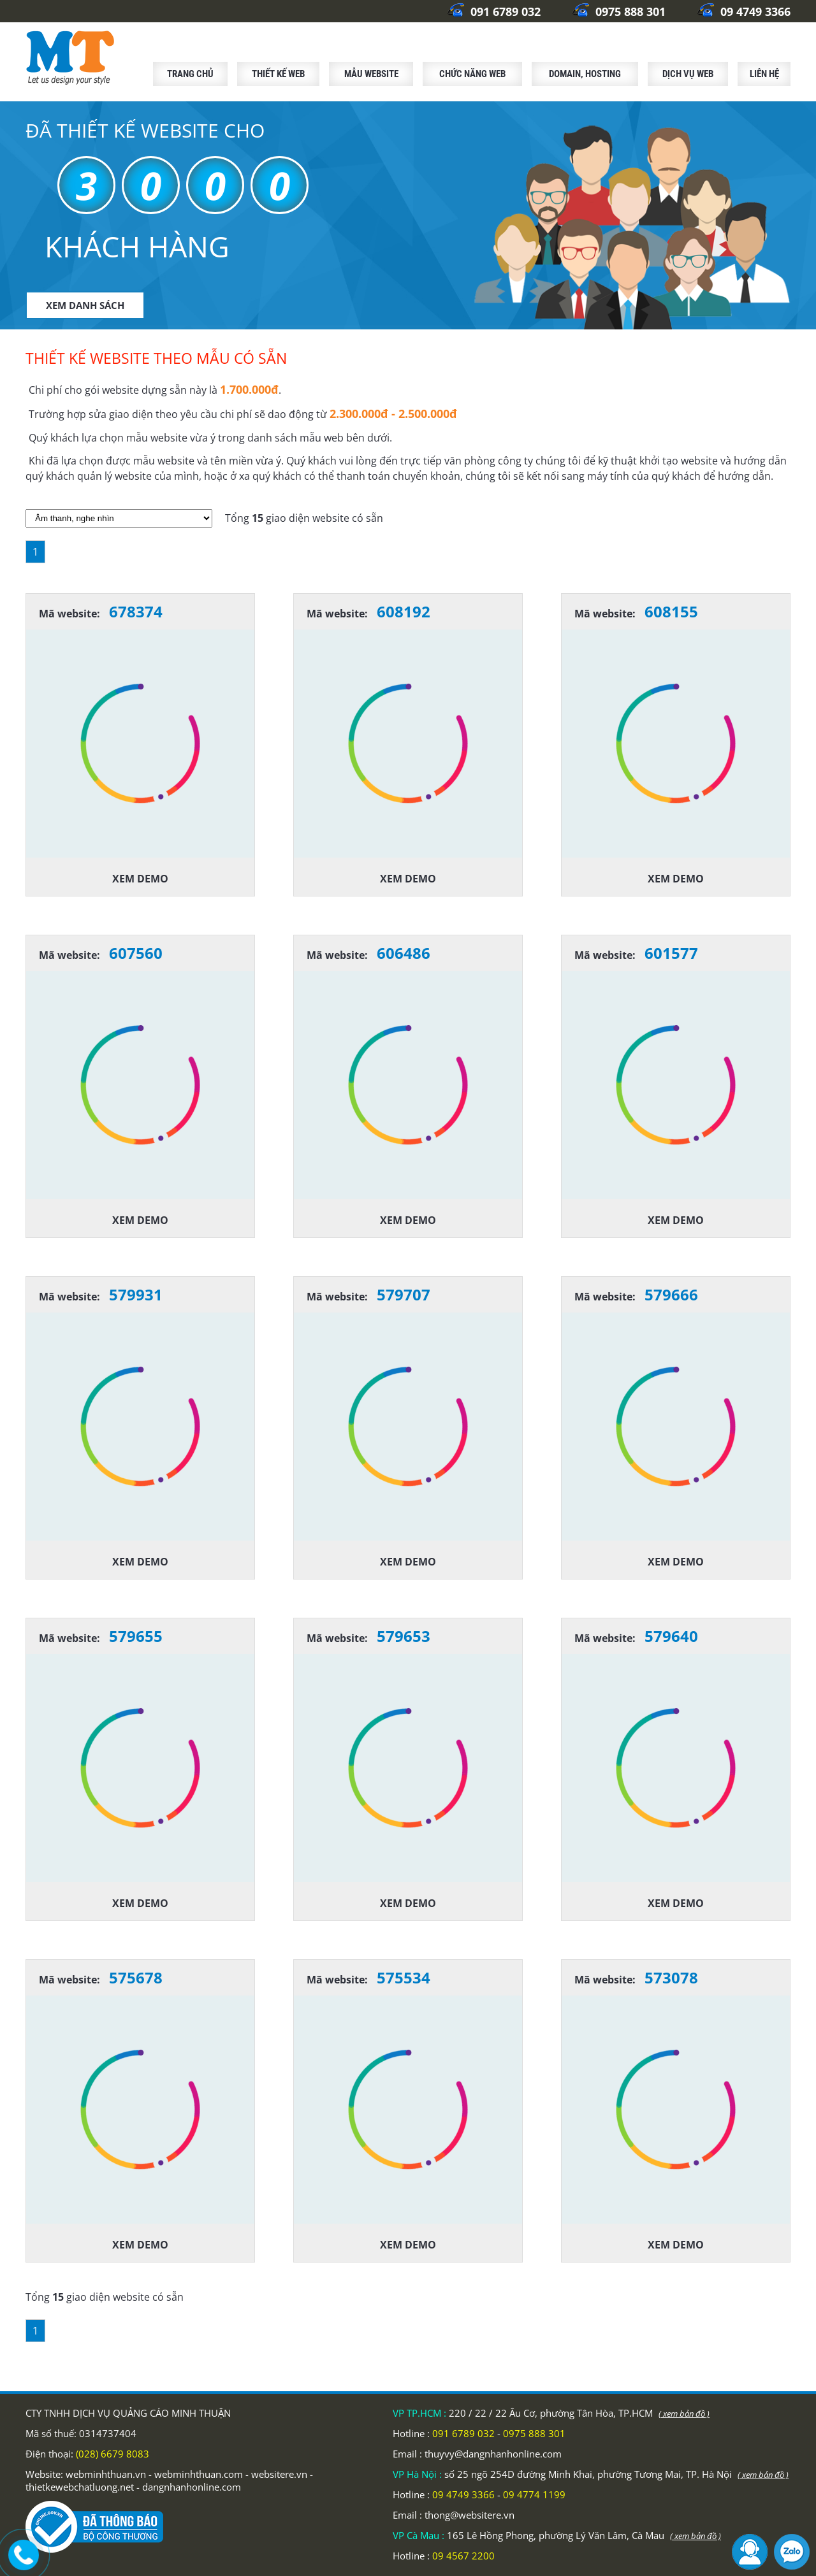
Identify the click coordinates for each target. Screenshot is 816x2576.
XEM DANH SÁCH (85, 305)
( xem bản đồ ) (684, 2413)
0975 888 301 (619, 11)
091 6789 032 (494, 11)
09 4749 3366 (743, 11)
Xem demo (140, 879)
